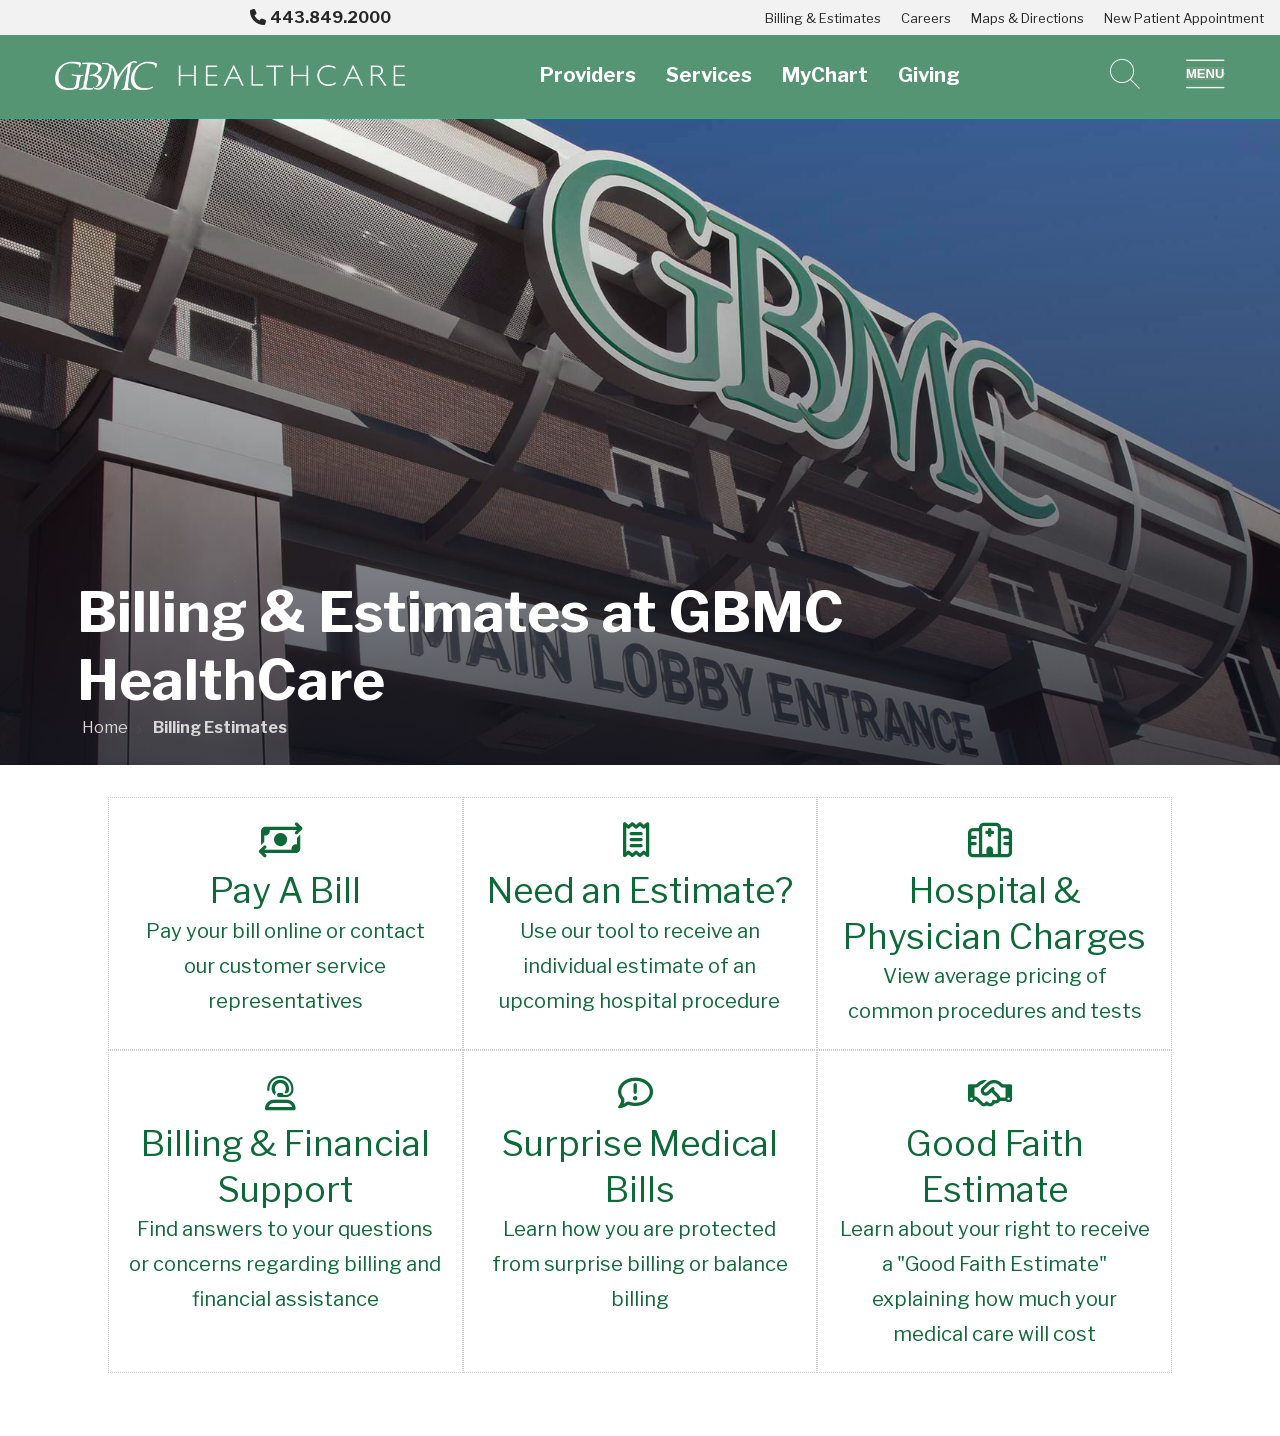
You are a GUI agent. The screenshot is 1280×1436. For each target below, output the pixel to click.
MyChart (825, 63)
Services (709, 63)
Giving (929, 63)
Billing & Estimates (823, 18)
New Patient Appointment (1184, 18)
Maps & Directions (1027, 18)
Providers (588, 63)
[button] (1205, 74)
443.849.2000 (320, 17)
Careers (926, 18)
